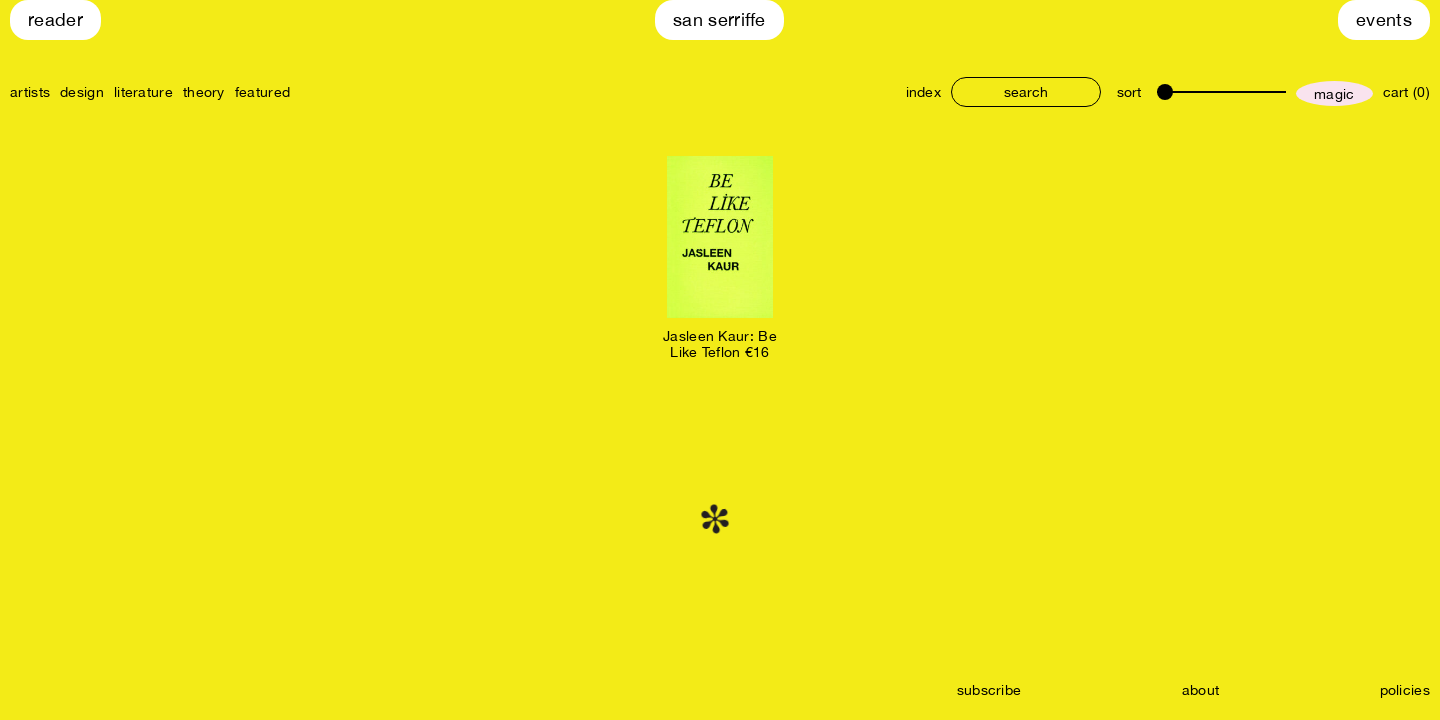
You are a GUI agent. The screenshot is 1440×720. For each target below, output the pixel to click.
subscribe (989, 690)
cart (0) (1406, 92)
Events (1384, 19)
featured (262, 92)
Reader (55, 19)
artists (30, 92)
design (82, 92)
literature (143, 92)
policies (1405, 690)
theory (204, 92)
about (1201, 690)
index (924, 92)
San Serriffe (719, 19)
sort (1129, 92)
